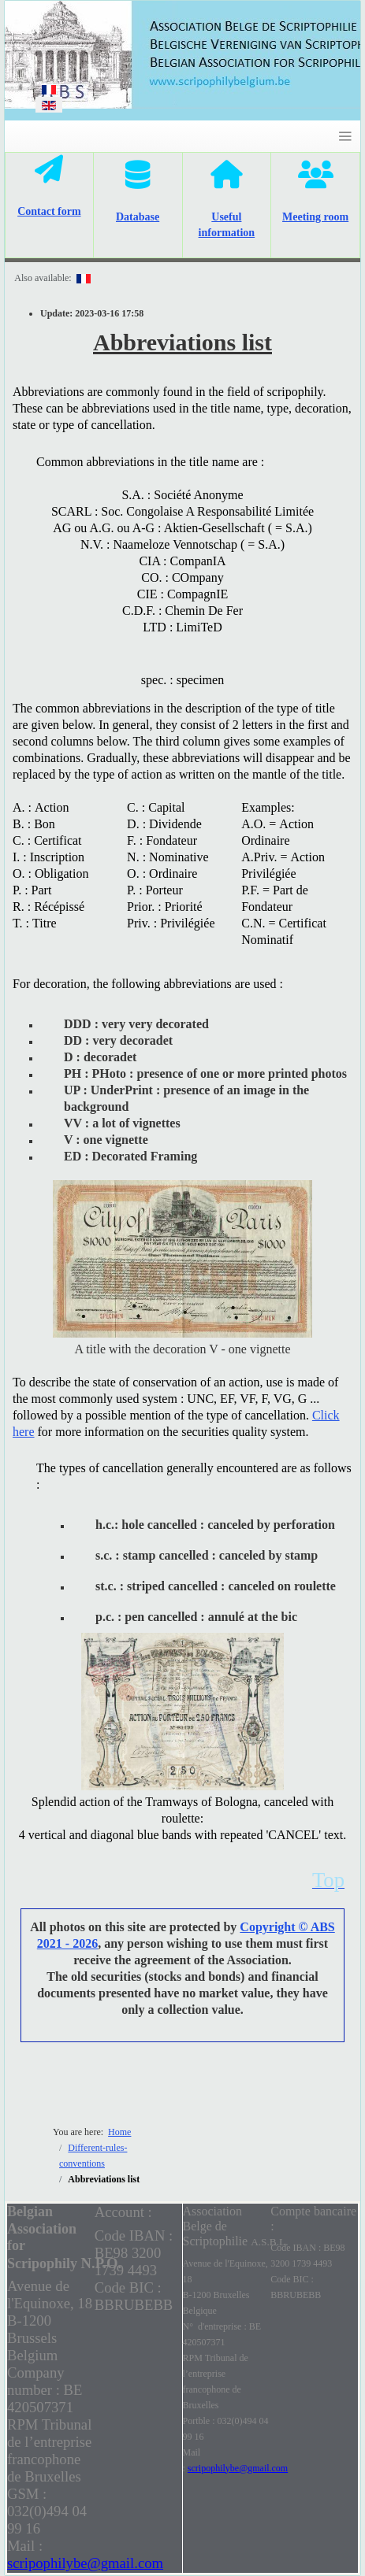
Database (137, 217)
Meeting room (315, 217)
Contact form (48, 211)
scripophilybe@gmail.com (85, 2563)
